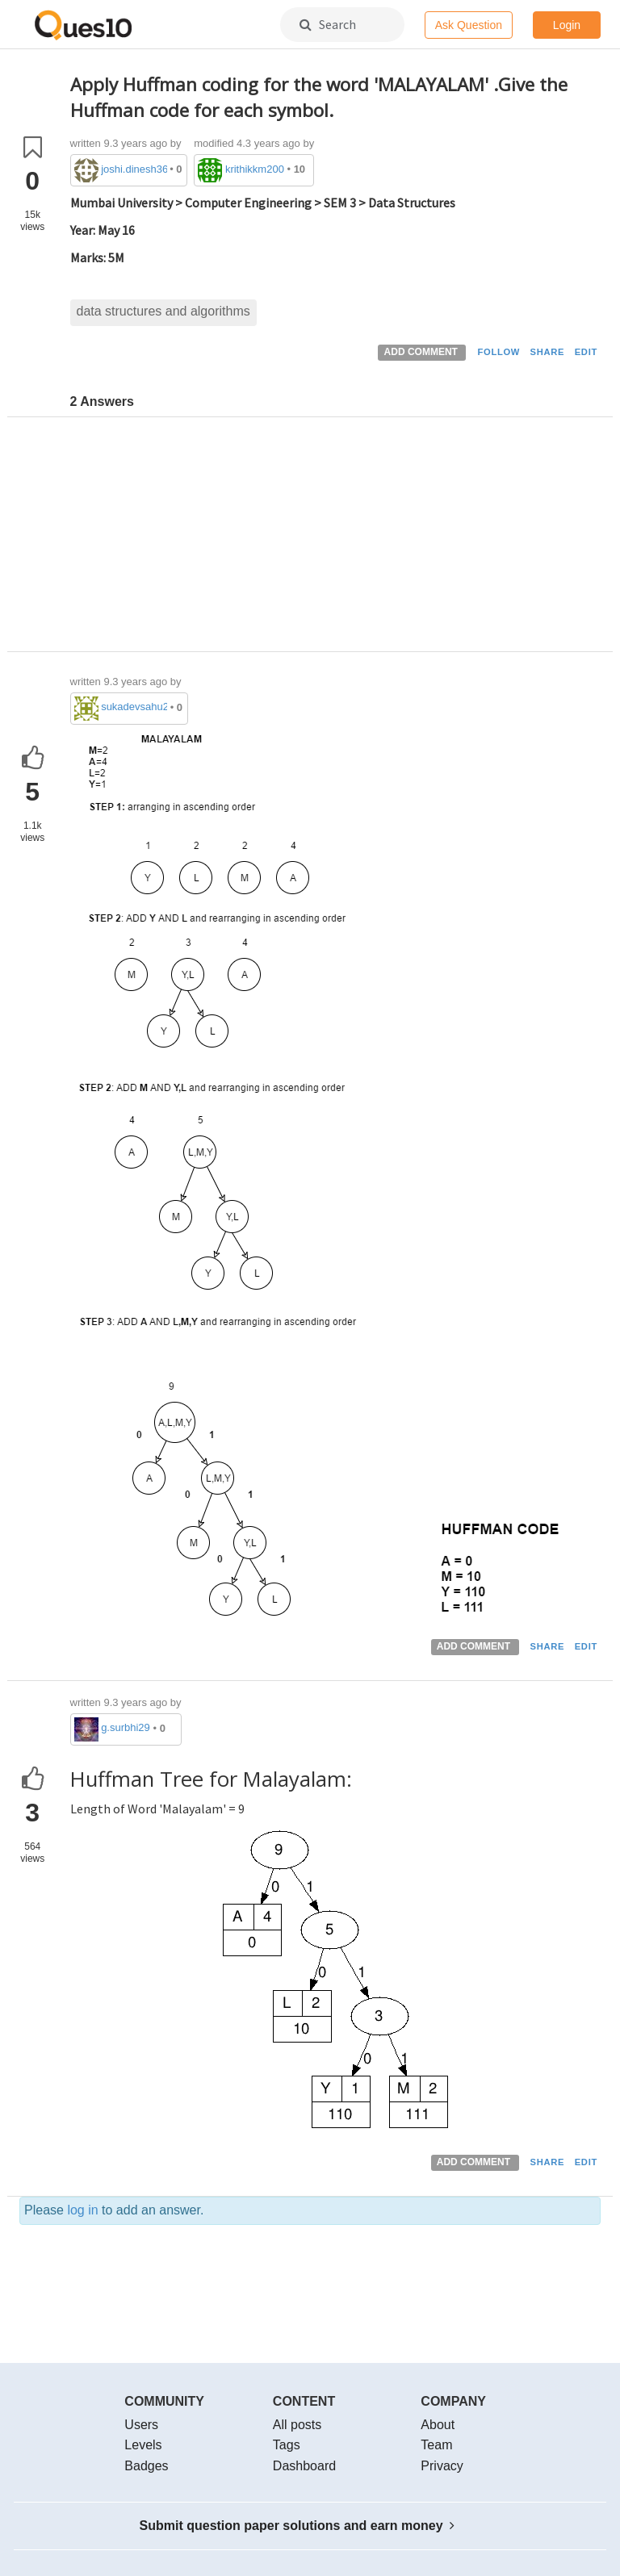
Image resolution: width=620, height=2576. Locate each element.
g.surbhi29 (125, 1727)
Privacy (442, 2466)
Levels (142, 2445)
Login (566, 25)
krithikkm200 (254, 169)
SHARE (547, 352)
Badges (146, 2466)
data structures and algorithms (163, 311)
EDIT (586, 352)
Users (141, 2425)
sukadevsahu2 (134, 706)
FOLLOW (498, 352)
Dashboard (304, 2466)
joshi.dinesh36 (133, 169)
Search (328, 24)
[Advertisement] (335, 538)
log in (82, 2210)
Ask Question (468, 25)
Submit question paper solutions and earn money (297, 2525)
